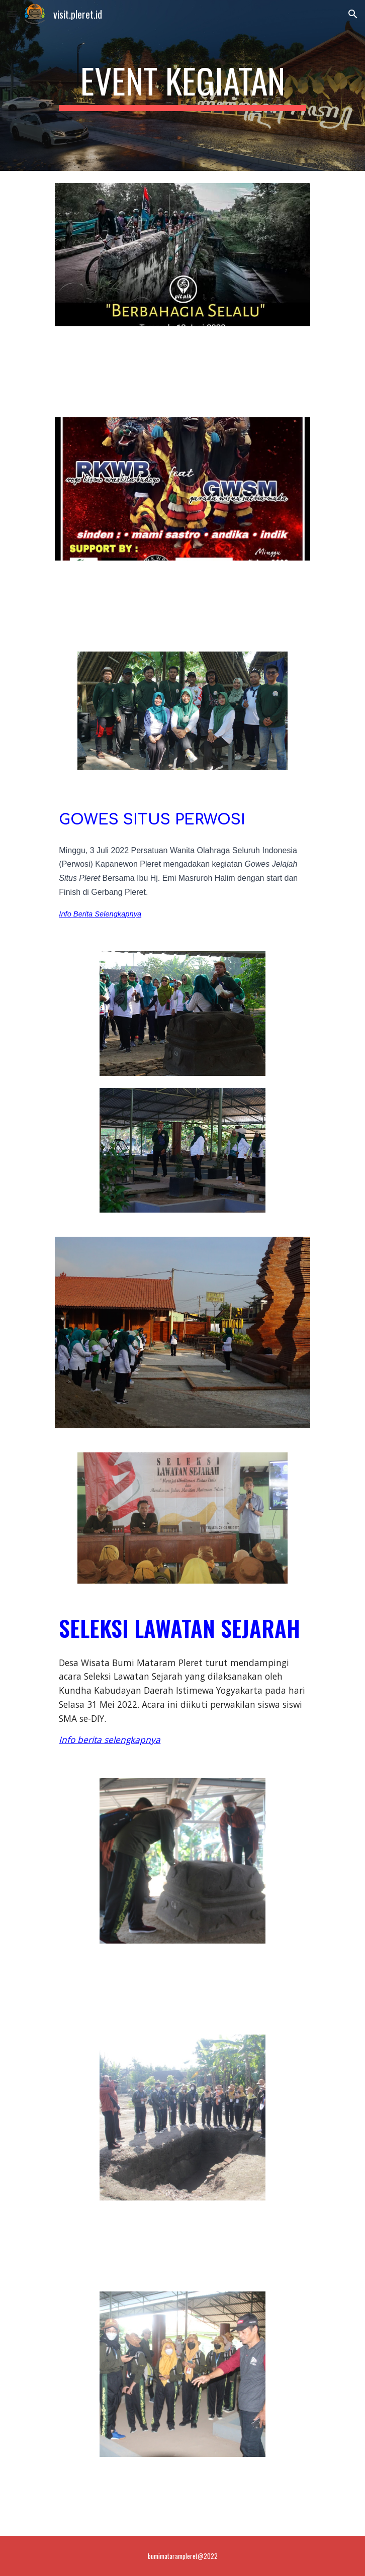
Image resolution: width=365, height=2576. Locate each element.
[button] (12, 14)
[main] (182, 85)
